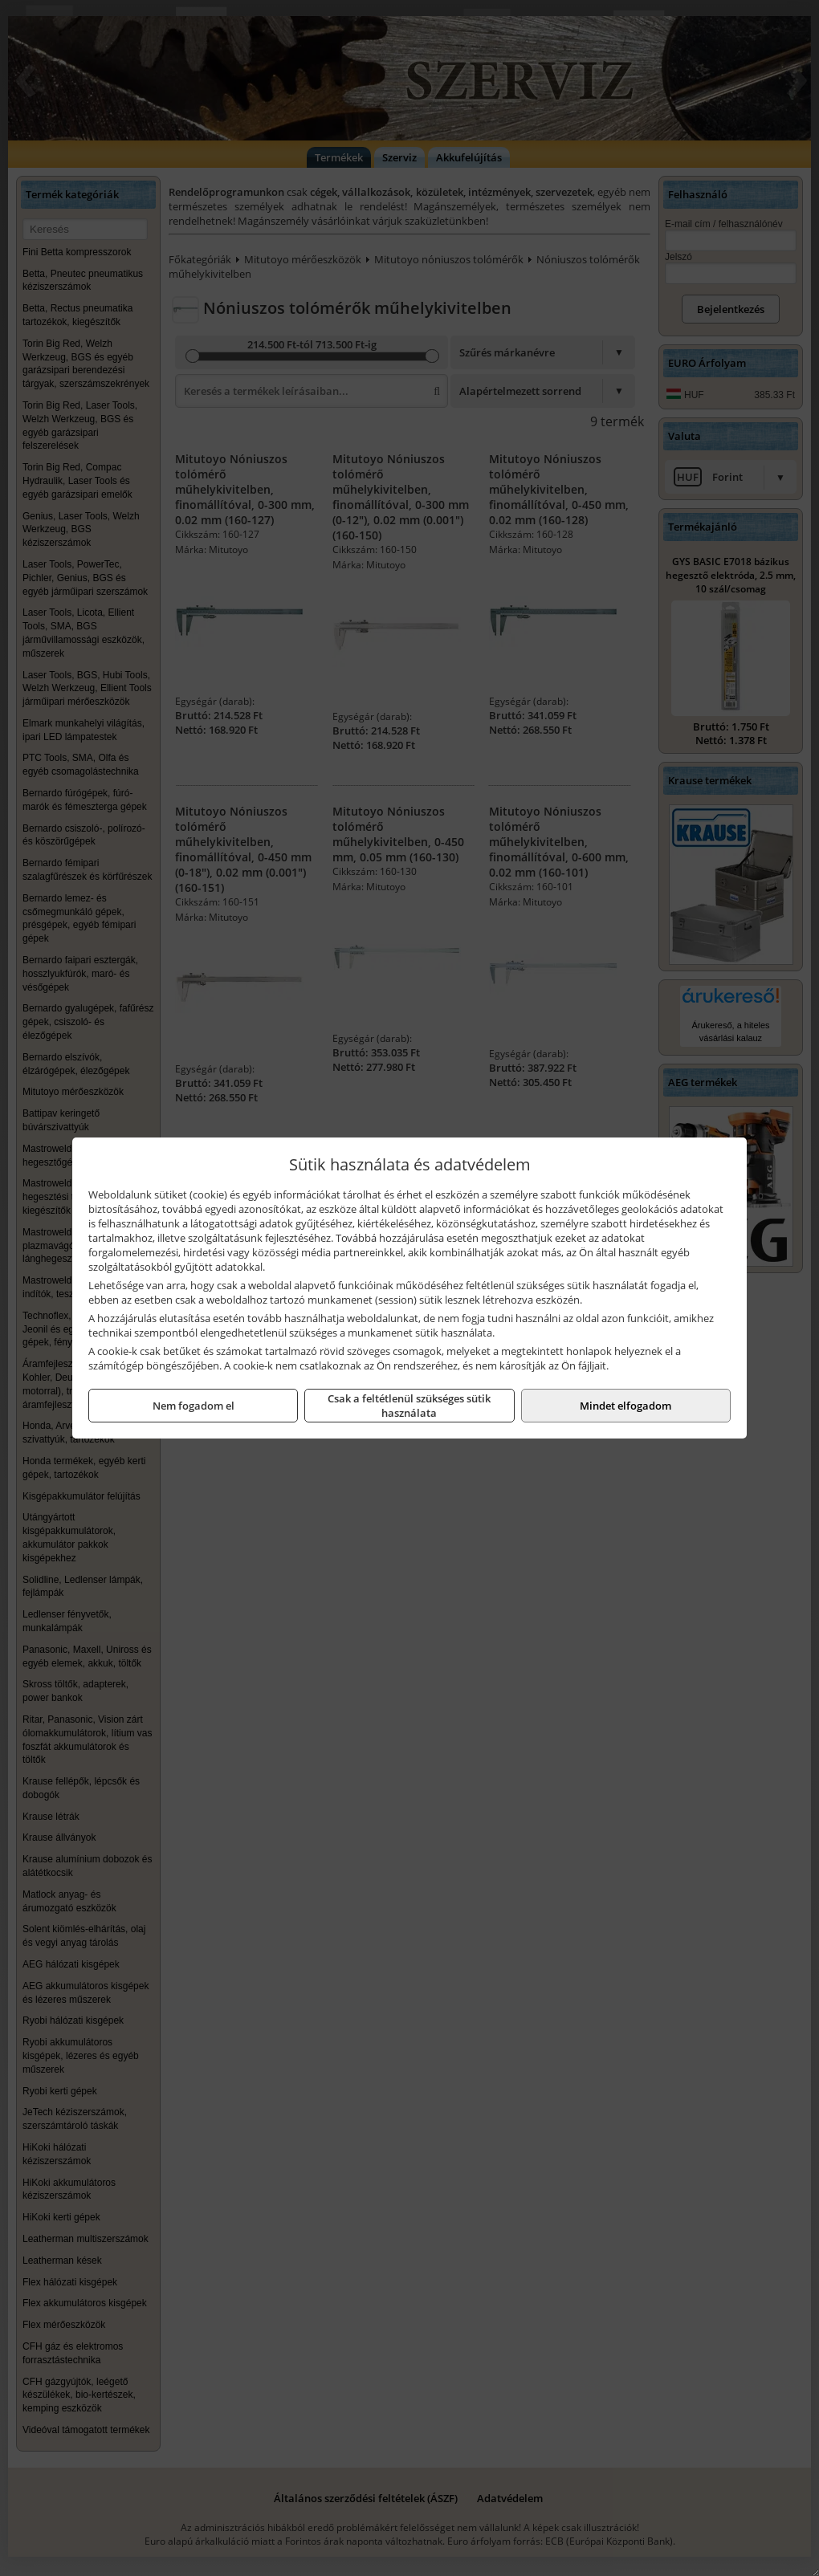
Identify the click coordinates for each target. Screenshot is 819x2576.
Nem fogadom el (193, 1405)
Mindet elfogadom (625, 1405)
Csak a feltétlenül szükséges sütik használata (409, 1405)
